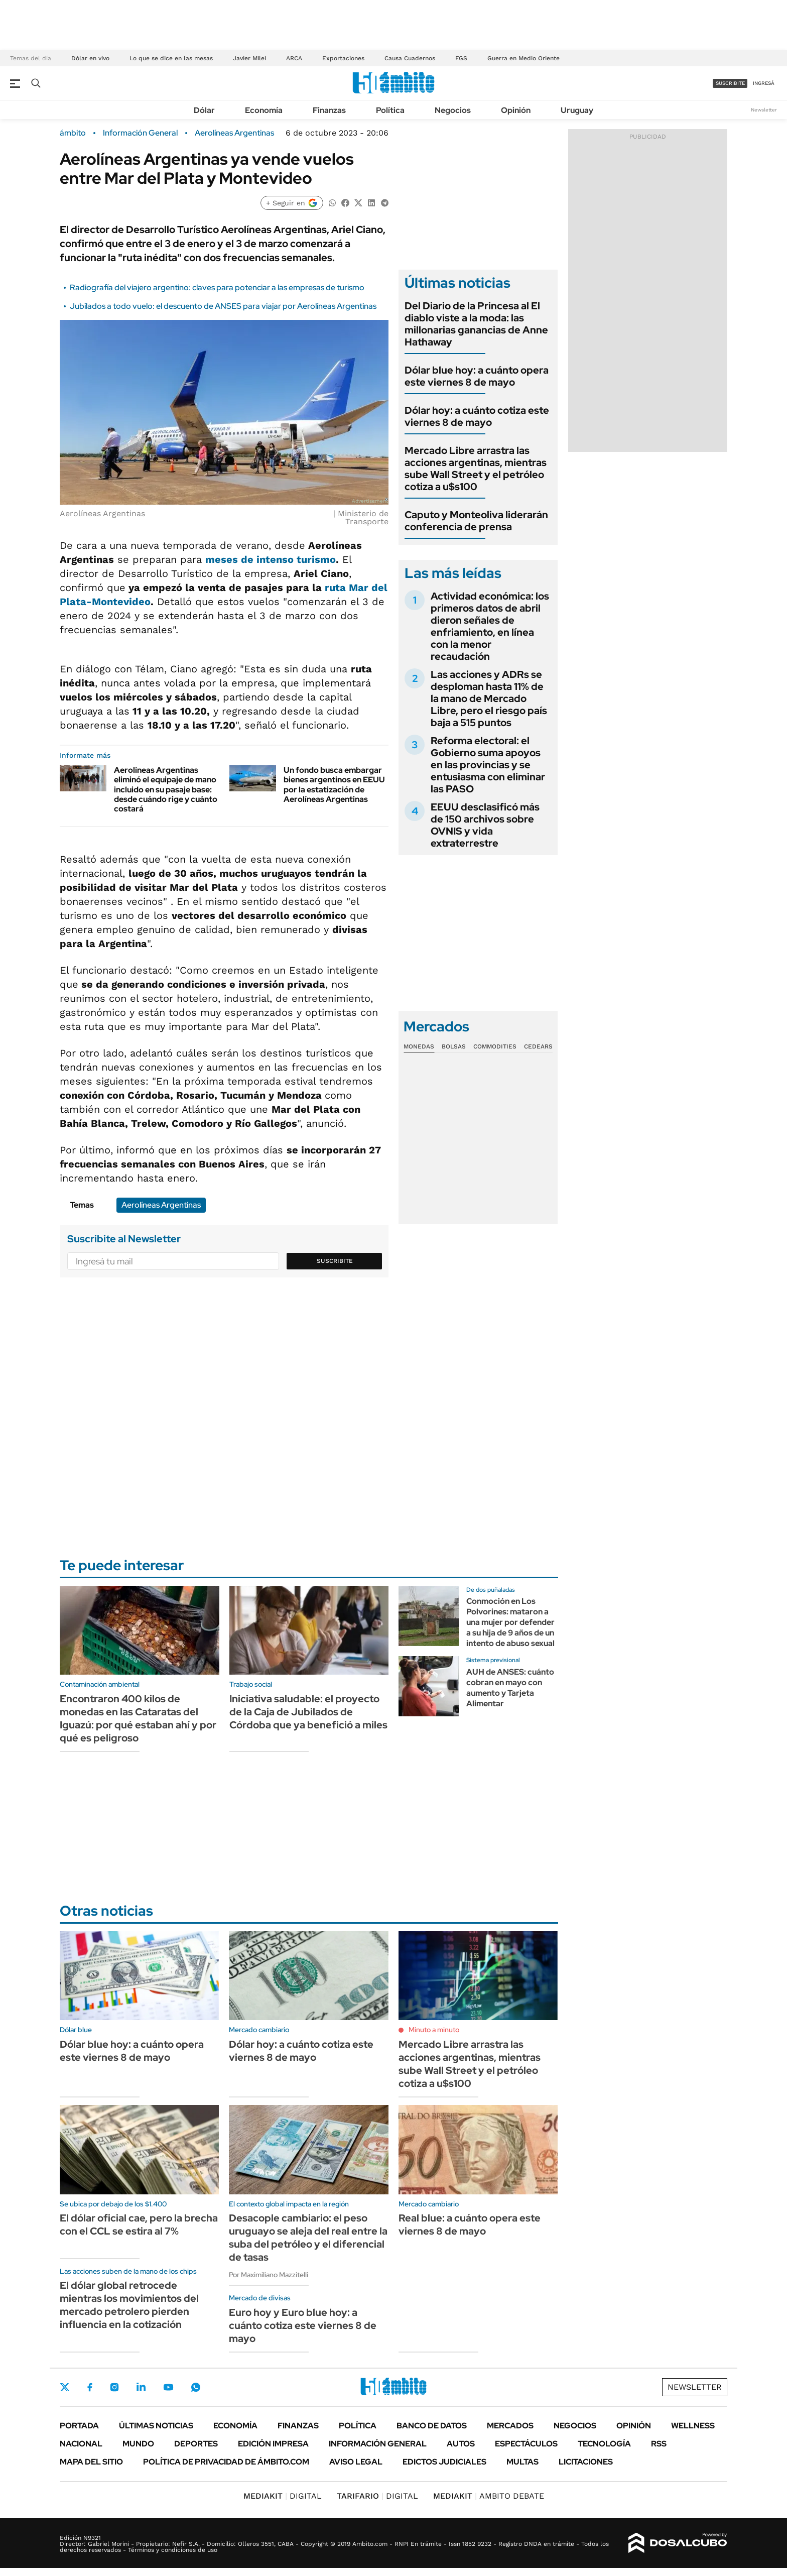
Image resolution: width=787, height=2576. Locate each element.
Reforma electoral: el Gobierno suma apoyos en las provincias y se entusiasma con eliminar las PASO (488, 764)
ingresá (763, 83)
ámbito (73, 133)
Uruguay (577, 110)
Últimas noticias (156, 2425)
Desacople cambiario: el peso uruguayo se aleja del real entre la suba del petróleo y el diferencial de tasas (308, 2237)
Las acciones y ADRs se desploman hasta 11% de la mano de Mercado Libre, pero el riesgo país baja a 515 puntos (489, 698)
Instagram (114, 2387)
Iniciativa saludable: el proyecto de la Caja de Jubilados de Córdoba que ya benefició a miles (308, 1711)
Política (390, 110)
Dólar (204, 110)
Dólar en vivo (90, 58)
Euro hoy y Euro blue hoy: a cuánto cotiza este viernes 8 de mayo (302, 2325)
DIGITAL (282, 2496)
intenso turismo (294, 559)
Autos (461, 2443)
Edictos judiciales (444, 2461)
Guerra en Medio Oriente (523, 58)
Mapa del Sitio (91, 2461)
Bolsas (454, 1046)
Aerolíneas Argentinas (234, 133)
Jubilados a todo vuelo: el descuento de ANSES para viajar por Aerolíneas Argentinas (223, 306)
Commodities (494, 1046)
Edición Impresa (273, 2443)
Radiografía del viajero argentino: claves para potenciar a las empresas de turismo (217, 287)
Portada (79, 2425)
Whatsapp (195, 2387)
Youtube (168, 2387)
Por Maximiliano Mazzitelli (268, 2274)
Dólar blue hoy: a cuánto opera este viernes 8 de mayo (477, 376)
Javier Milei (249, 58)
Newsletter (764, 109)
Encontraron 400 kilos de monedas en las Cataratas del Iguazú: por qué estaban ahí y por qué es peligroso (138, 1718)
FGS (461, 58)
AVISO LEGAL (355, 2461)
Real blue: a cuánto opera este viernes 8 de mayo (470, 2224)
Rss (659, 2443)
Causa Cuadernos (409, 58)
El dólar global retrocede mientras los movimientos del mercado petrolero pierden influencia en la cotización (129, 2305)
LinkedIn (141, 2387)
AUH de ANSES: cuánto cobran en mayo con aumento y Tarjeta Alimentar (510, 1687)
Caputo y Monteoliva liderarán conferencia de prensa (476, 520)
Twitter (65, 2387)
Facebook (89, 2387)
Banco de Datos (432, 2425)
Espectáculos (526, 2443)
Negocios (453, 110)
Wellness (693, 2425)
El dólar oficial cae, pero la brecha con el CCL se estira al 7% (139, 2224)
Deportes (196, 2443)
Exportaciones (343, 58)
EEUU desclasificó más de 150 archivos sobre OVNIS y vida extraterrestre (485, 825)
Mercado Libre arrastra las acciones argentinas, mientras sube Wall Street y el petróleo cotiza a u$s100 (476, 468)
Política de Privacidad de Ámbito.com (226, 2461)
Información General (140, 133)
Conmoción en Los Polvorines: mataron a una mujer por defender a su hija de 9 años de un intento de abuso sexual (510, 1622)
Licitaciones (586, 2461)
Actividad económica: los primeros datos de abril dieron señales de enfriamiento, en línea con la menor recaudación (490, 626)
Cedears (538, 1046)
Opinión (516, 110)
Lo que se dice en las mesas (171, 58)
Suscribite (335, 1260)
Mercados (510, 2425)
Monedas (419, 1046)
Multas (522, 2461)
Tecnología (604, 2443)
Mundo (138, 2443)
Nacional (81, 2443)
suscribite (730, 83)
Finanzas (329, 110)
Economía (264, 110)
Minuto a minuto (434, 2029)
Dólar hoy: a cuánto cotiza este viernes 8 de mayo (477, 416)
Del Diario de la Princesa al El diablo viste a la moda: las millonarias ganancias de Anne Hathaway (476, 323)
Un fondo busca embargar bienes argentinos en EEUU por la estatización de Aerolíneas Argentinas (334, 784)
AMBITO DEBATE (488, 2496)
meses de (229, 559)
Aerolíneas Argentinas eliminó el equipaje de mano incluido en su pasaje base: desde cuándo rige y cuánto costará (165, 789)
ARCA (294, 58)
